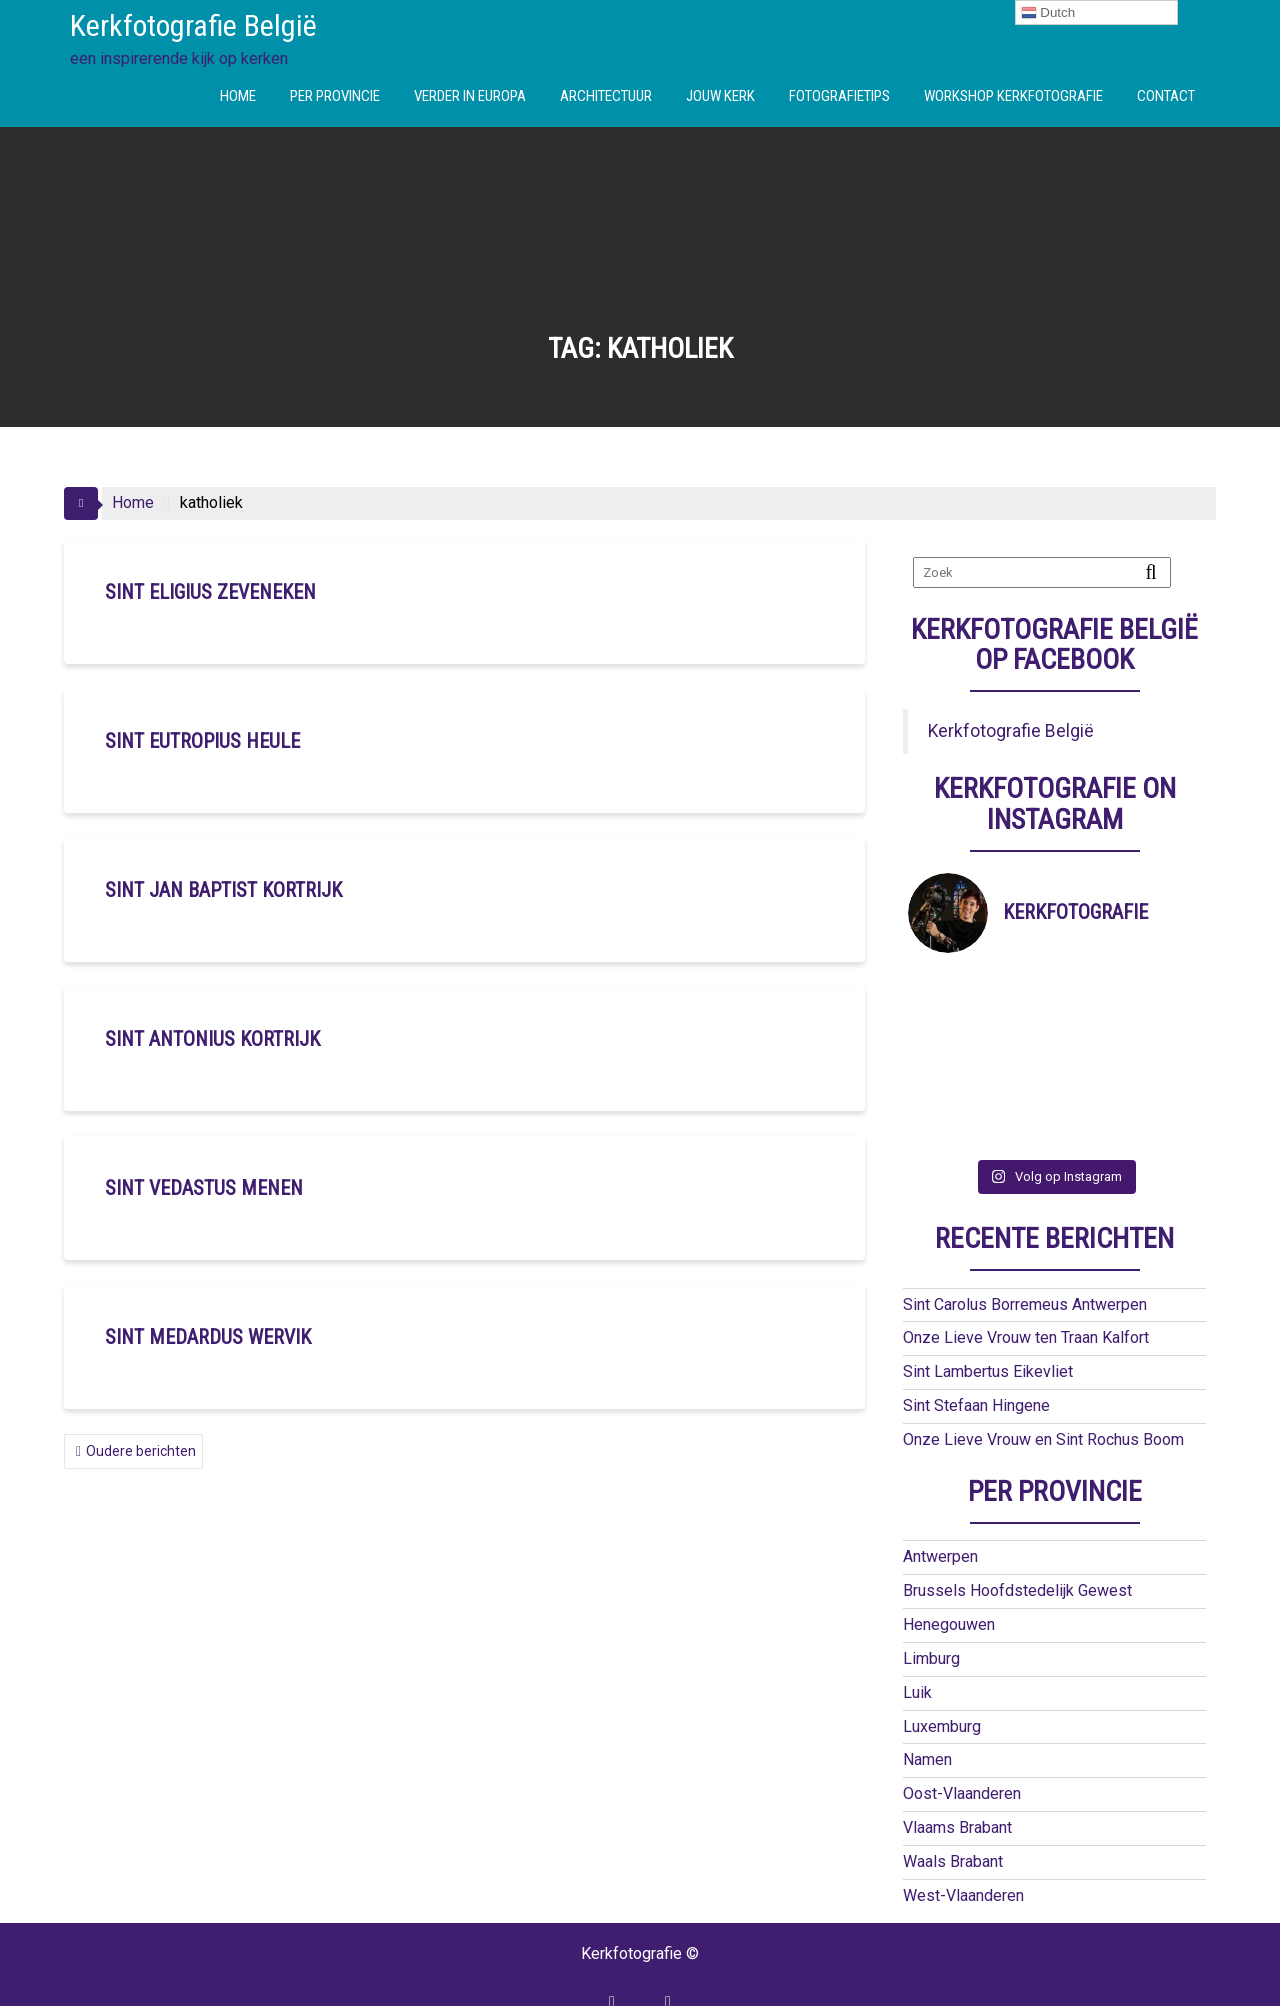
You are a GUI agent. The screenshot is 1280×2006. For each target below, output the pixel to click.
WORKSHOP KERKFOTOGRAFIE (1013, 96)
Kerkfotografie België (193, 25)
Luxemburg (942, 1674)
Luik (917, 1640)
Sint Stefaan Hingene (976, 1353)
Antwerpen (940, 1504)
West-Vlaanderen (963, 1843)
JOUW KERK (720, 96)
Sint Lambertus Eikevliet (988, 1319)
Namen (927, 1707)
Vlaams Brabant (957, 1775)
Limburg (931, 1606)
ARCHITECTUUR (606, 96)
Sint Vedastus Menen (204, 1188)
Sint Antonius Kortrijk (212, 1039)
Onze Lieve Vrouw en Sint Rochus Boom (1043, 1387)
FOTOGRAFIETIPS (839, 96)
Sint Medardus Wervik (208, 1337)
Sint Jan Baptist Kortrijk (223, 890)
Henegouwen (949, 1572)
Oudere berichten (141, 1451)
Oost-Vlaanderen (962, 1741)
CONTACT (1166, 96)
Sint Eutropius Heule (202, 741)
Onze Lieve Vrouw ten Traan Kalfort (1026, 1285)
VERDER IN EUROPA (470, 96)
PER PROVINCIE (335, 96)
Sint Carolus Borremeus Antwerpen (1025, 1252)
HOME (238, 96)
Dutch (1048, 13)
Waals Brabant (953, 1809)
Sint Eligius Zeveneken (210, 592)
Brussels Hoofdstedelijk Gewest (1017, 1538)
